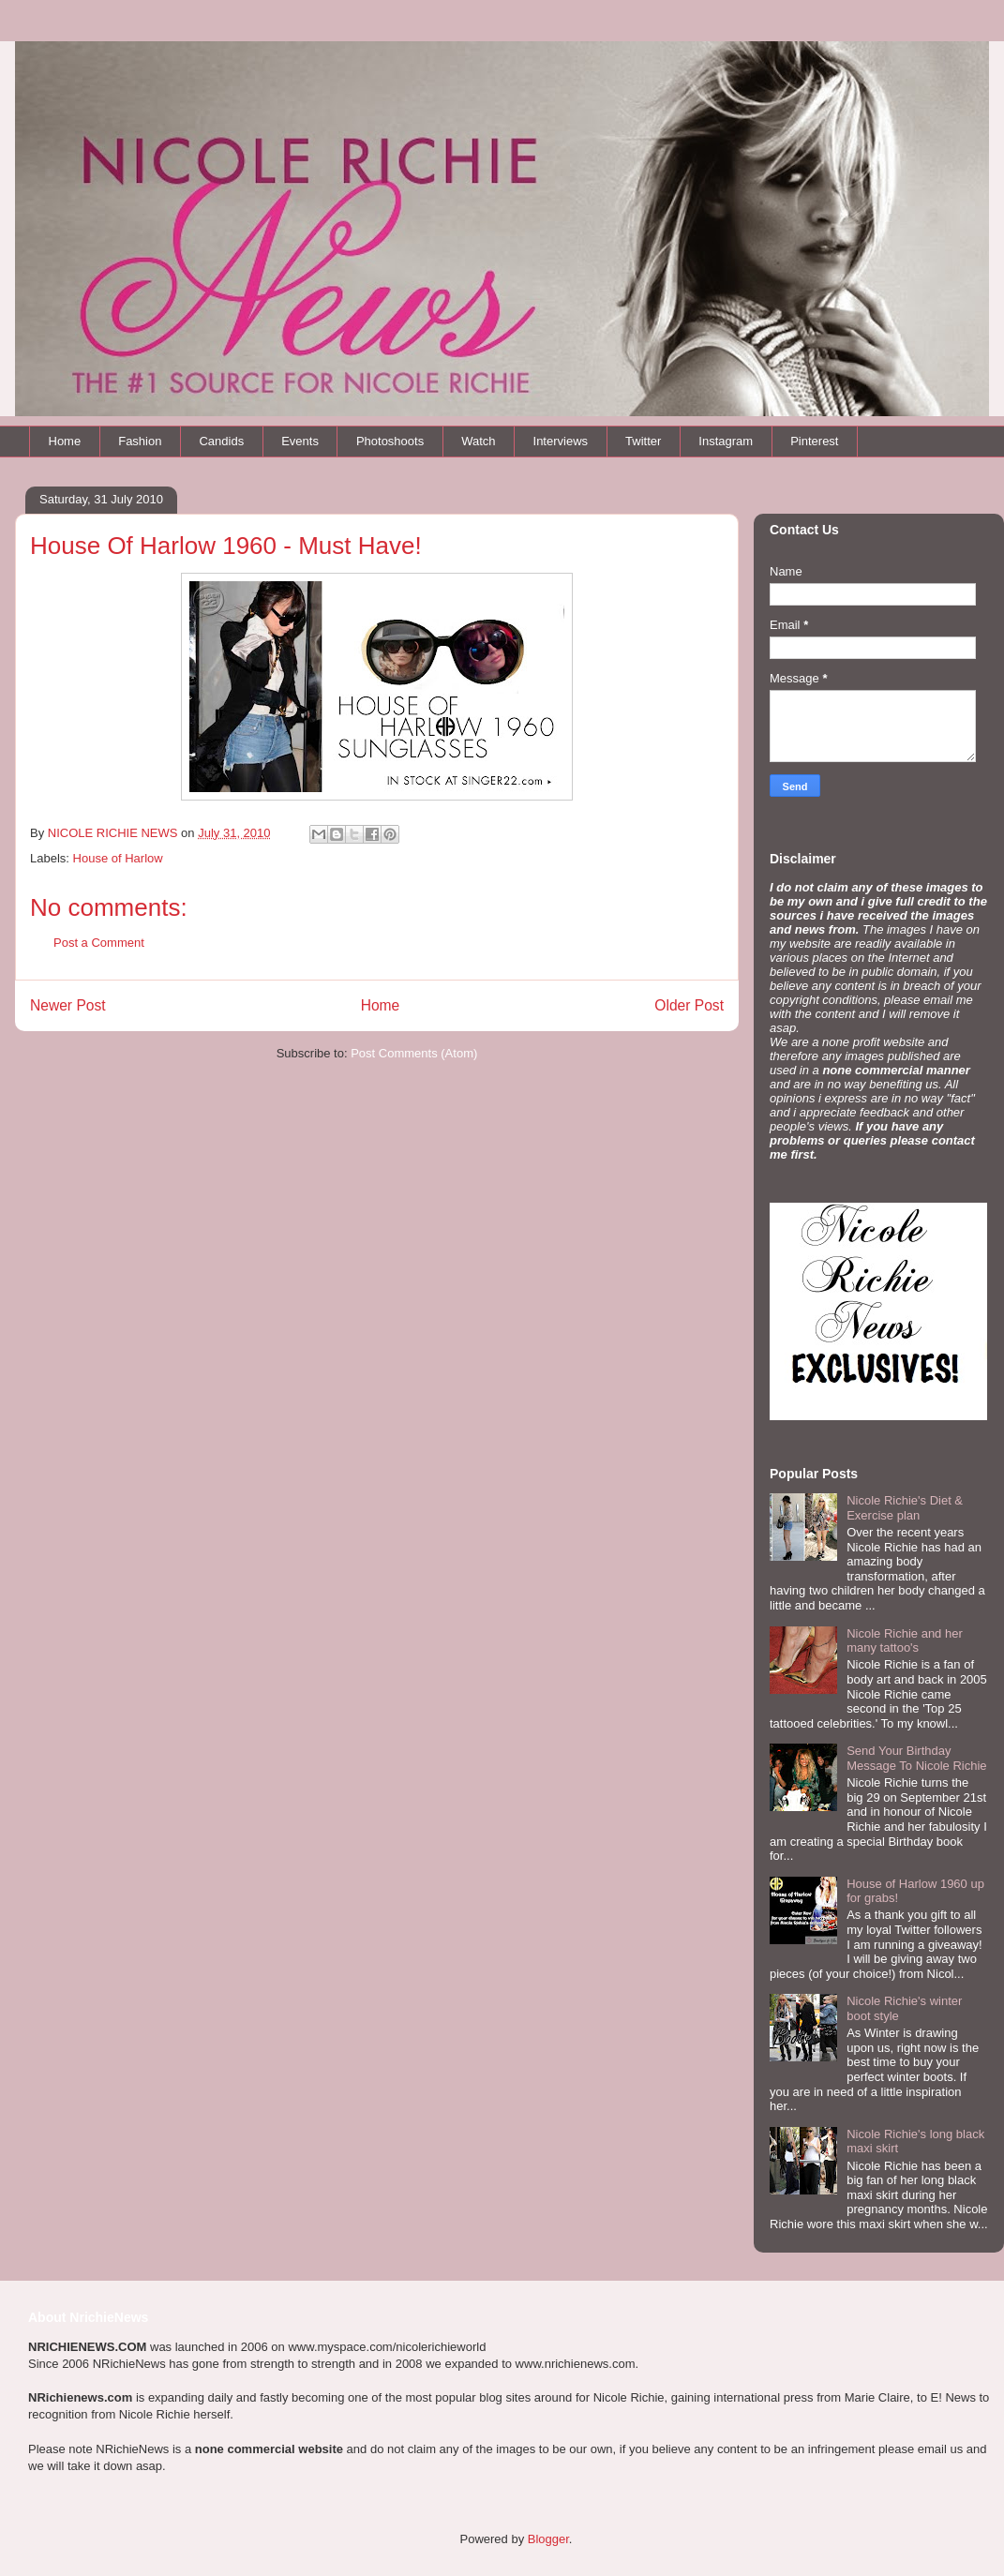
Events (300, 441)
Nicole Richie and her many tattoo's (905, 1640)
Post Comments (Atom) (414, 1053)
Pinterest (814, 441)
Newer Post (68, 1005)
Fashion (139, 441)
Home (65, 441)
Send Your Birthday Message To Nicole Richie (916, 1758)
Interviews (561, 441)
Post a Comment (98, 943)
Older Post (689, 1005)
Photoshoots (390, 441)
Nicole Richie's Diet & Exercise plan (905, 1507)
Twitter (643, 441)
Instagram (725, 441)
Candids (221, 441)
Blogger (548, 2539)
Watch (478, 441)
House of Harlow (118, 858)
